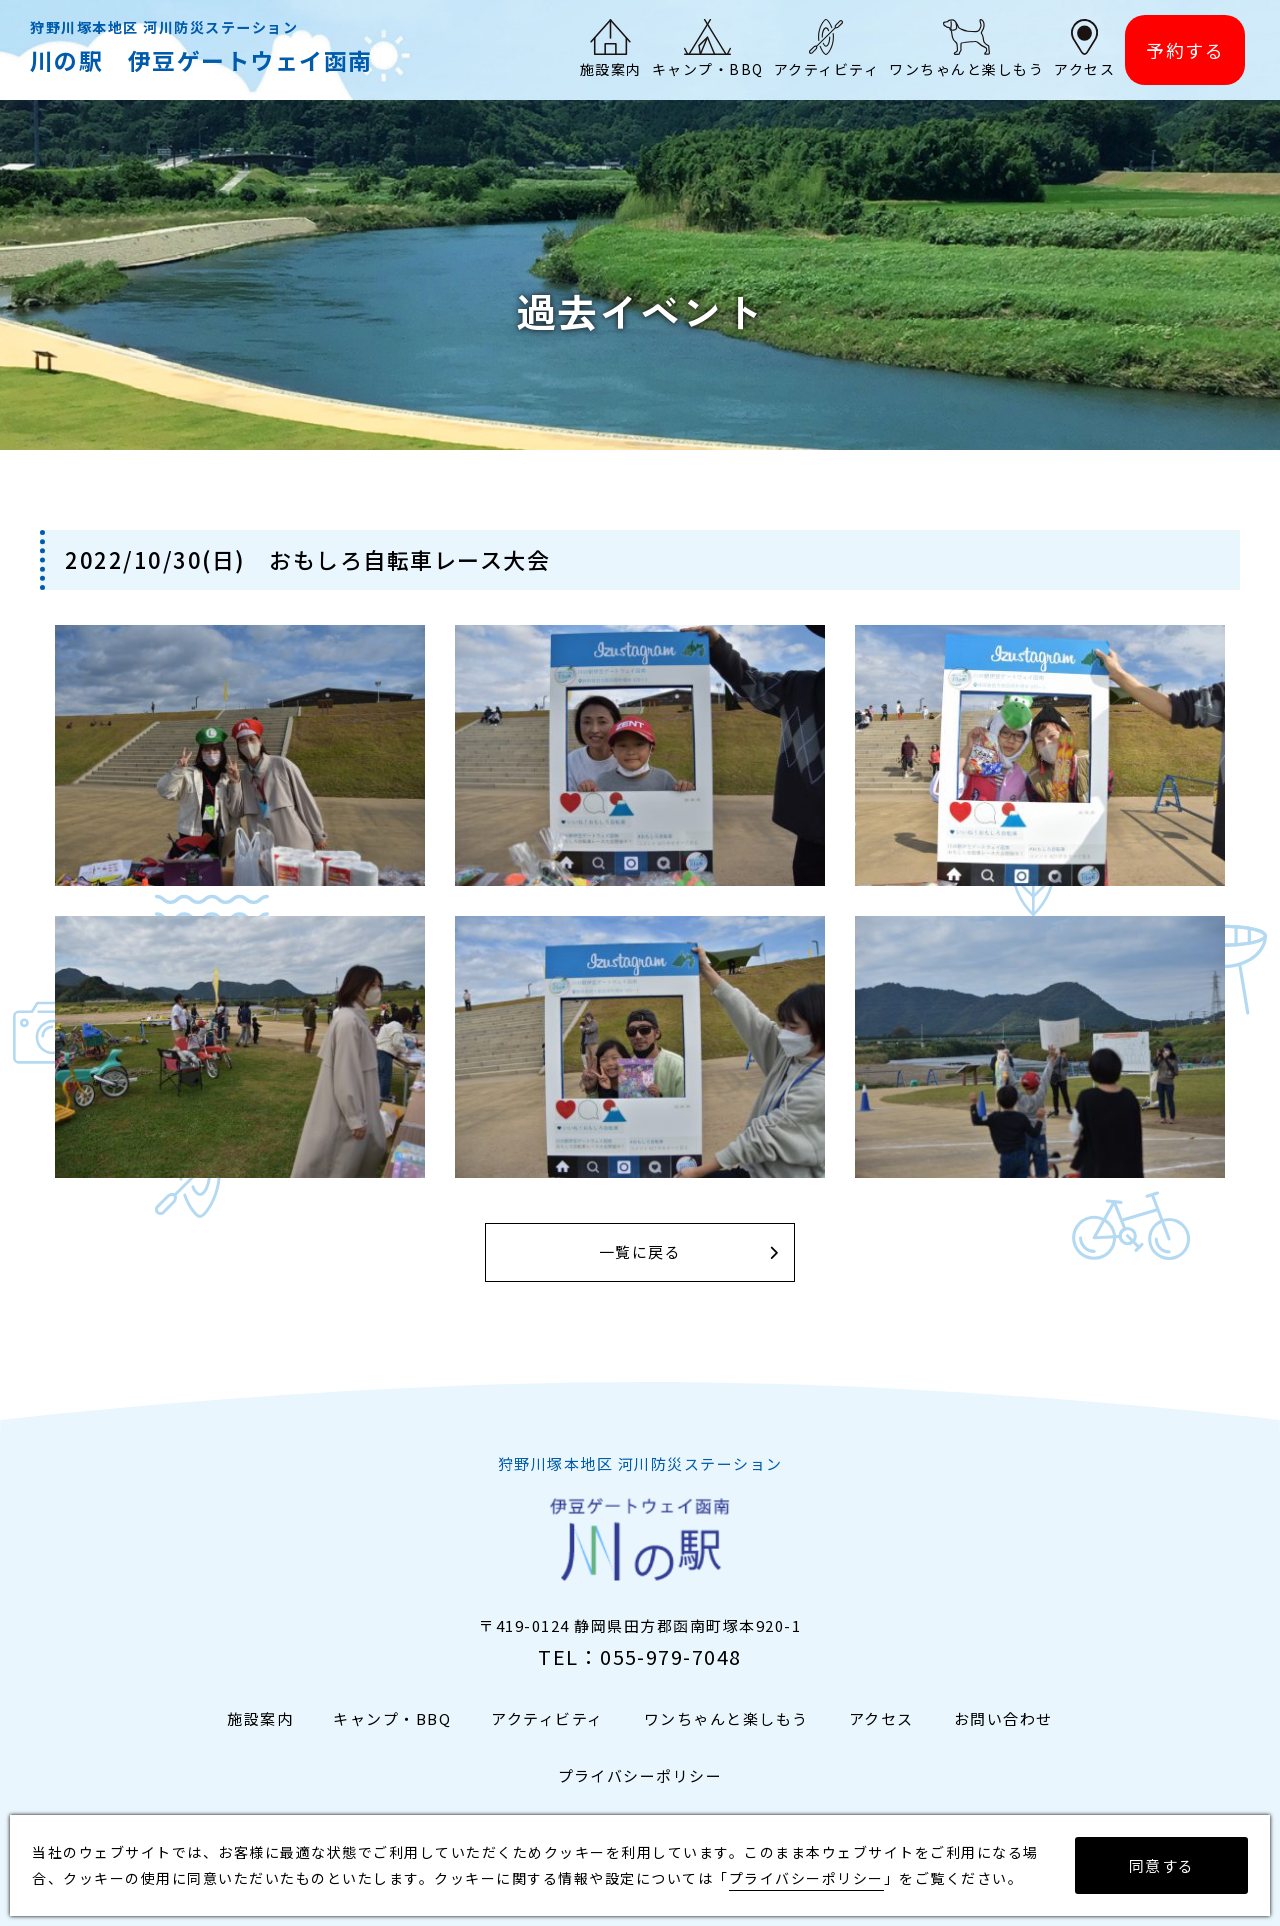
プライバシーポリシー (640, 1775)
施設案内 (260, 1718)
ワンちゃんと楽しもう (726, 1718)
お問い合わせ (1003, 1718)
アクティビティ (547, 1718)
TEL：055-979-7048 (640, 1656)
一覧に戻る (640, 1252)
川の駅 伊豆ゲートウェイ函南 (201, 60)
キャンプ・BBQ (392, 1718)
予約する (1185, 50)
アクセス (881, 1718)
